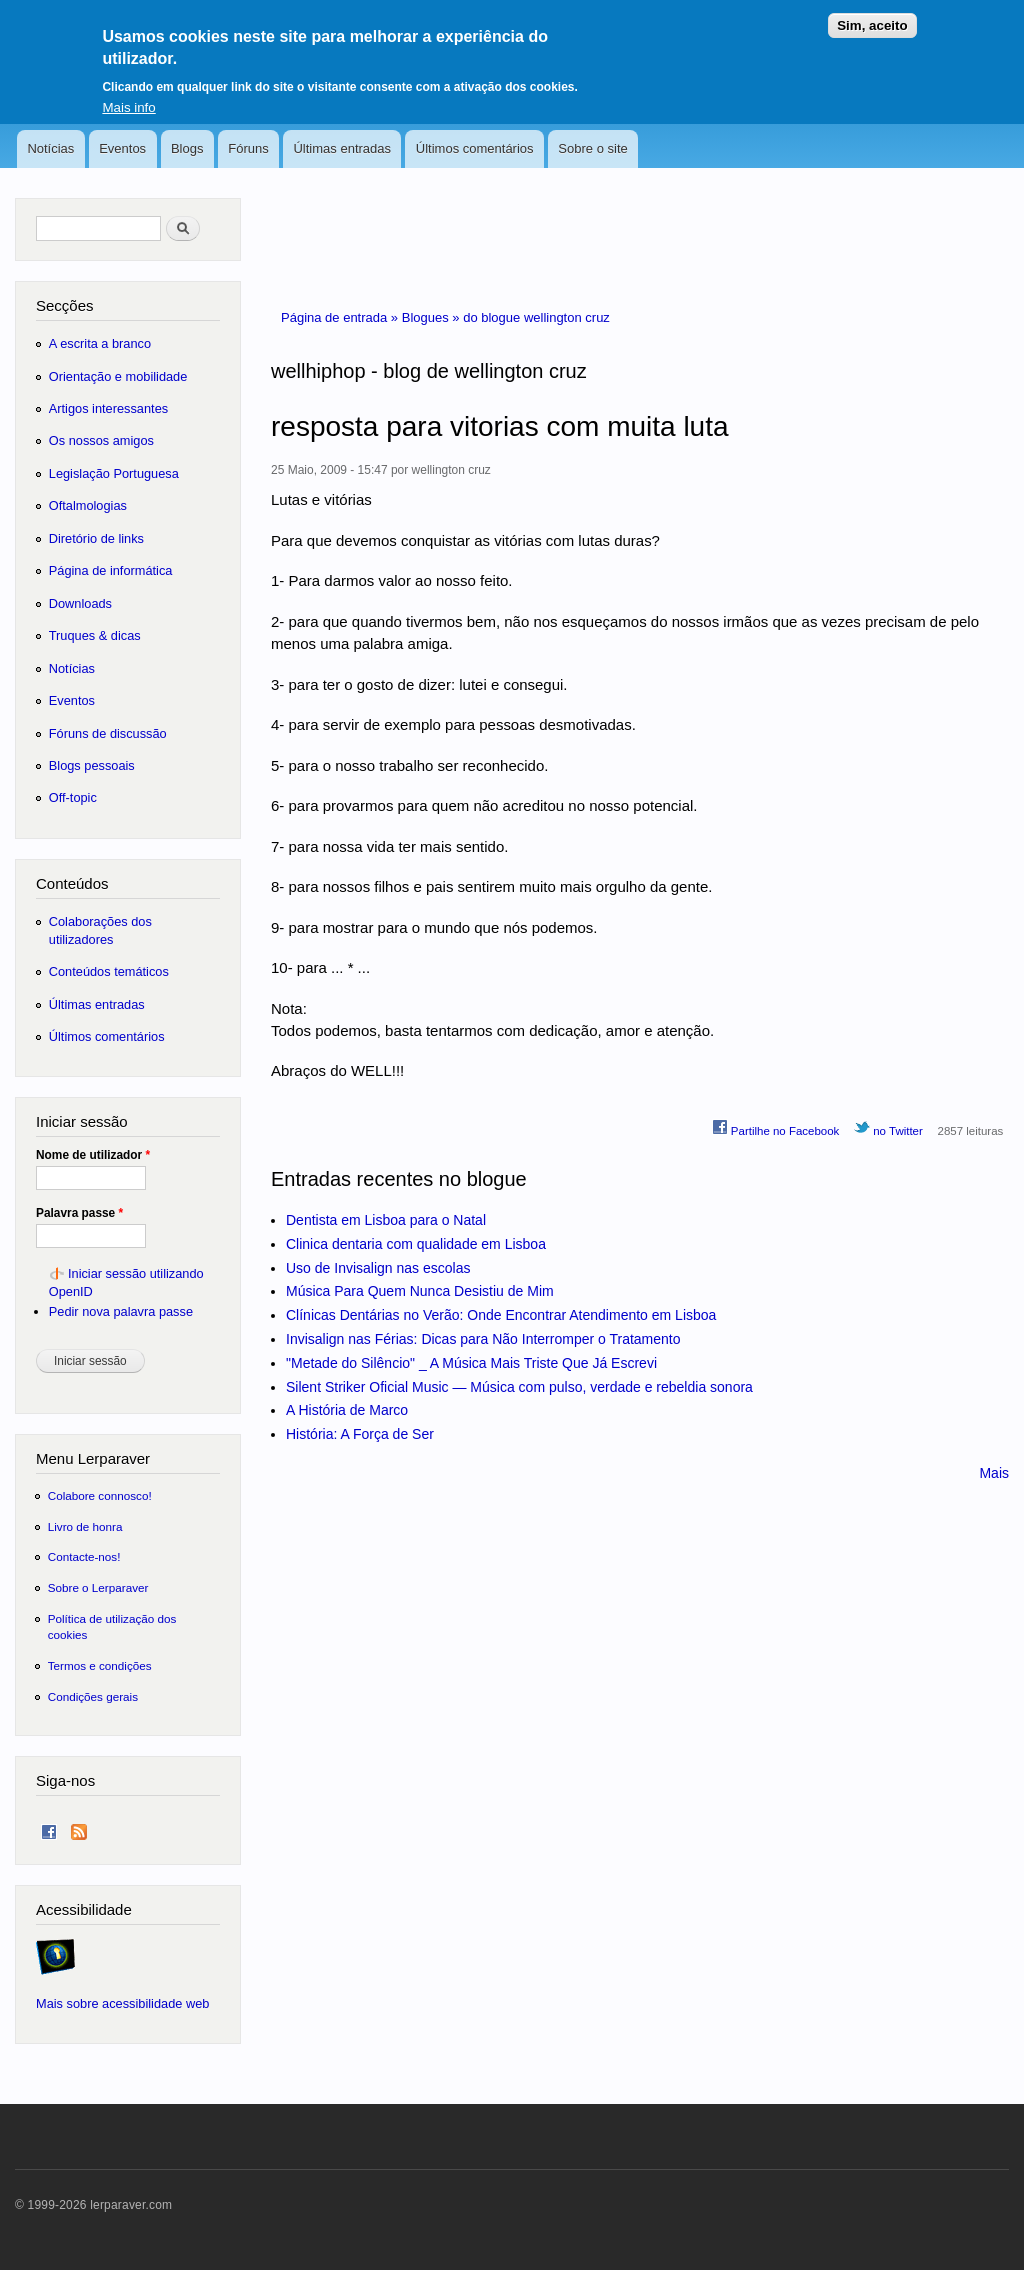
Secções (64, 305)
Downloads (80, 603)
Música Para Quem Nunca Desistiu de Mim (420, 1291)
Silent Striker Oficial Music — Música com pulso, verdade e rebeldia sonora (519, 1387)
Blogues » (432, 317)
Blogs (187, 148)
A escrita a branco (100, 343)
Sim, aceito (872, 17)
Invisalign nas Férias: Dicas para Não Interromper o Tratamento (483, 1339)
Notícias (50, 148)
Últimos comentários (475, 148)
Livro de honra (85, 1526)
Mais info (128, 99)
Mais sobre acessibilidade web (122, 2003)
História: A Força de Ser (360, 1434)
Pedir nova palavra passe (121, 1311)
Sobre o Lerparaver (98, 1587)
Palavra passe (79, 1213)
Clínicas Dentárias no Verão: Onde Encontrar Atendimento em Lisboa (501, 1315)
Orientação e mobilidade (118, 376)
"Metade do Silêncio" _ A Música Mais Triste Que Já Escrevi (471, 1363)
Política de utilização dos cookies (112, 1626)
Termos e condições (100, 1665)
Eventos (122, 148)
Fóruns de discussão (108, 733)
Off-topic (73, 797)
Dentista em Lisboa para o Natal (386, 1220)
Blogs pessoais (92, 765)
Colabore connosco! (100, 1495)
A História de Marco (347, 1410)
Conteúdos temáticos (109, 971)
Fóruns (248, 148)
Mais (994, 1473)
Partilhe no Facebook (776, 1128)
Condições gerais (93, 1696)
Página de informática (111, 570)
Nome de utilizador (93, 1155)
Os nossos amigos (101, 440)
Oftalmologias (88, 505)
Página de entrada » (341, 317)
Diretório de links (96, 538)
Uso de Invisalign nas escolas (378, 1268)
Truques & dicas (95, 635)
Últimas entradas (342, 148)
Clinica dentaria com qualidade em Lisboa (416, 1244)
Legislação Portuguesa (114, 473)
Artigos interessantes (108, 408)
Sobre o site (592, 148)
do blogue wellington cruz (536, 317)
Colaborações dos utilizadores (100, 930)
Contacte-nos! (84, 1556)
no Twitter (888, 1128)
